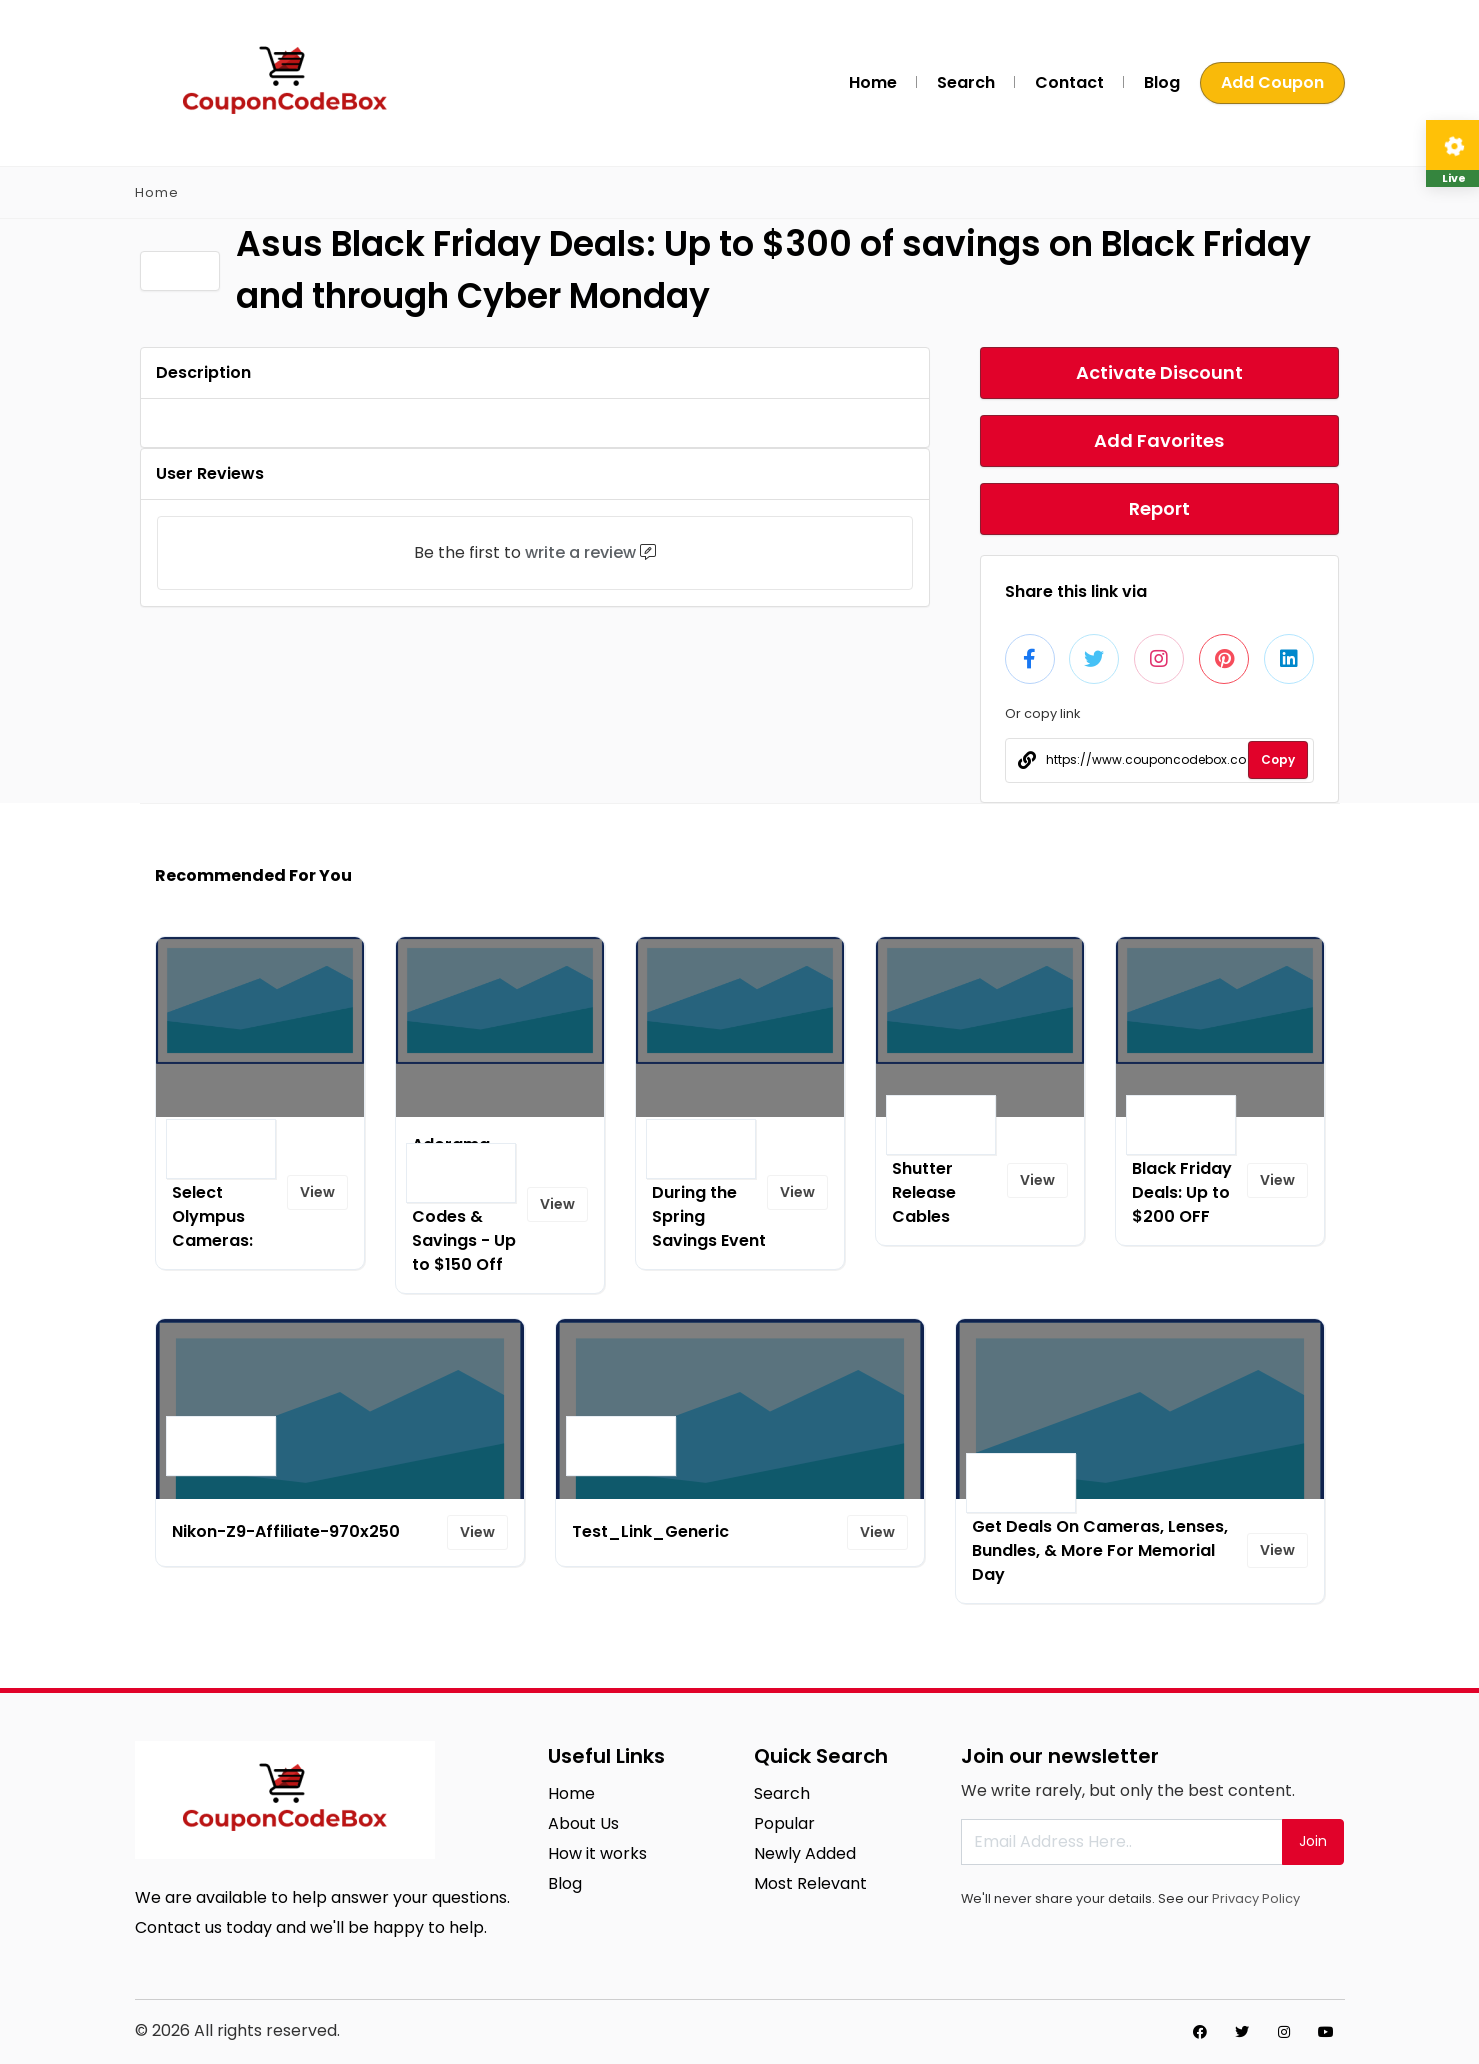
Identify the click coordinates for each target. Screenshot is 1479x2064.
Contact (1069, 82)
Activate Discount (1159, 372)
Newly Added (805, 1853)
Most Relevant (810, 1883)
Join (1313, 1841)
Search (966, 82)
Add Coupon (1272, 82)
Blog (1162, 82)
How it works (597, 1853)
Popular (784, 1823)
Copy (1278, 759)
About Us (583, 1823)
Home (873, 82)
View (317, 1192)
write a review (580, 552)
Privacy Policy (1256, 1898)
